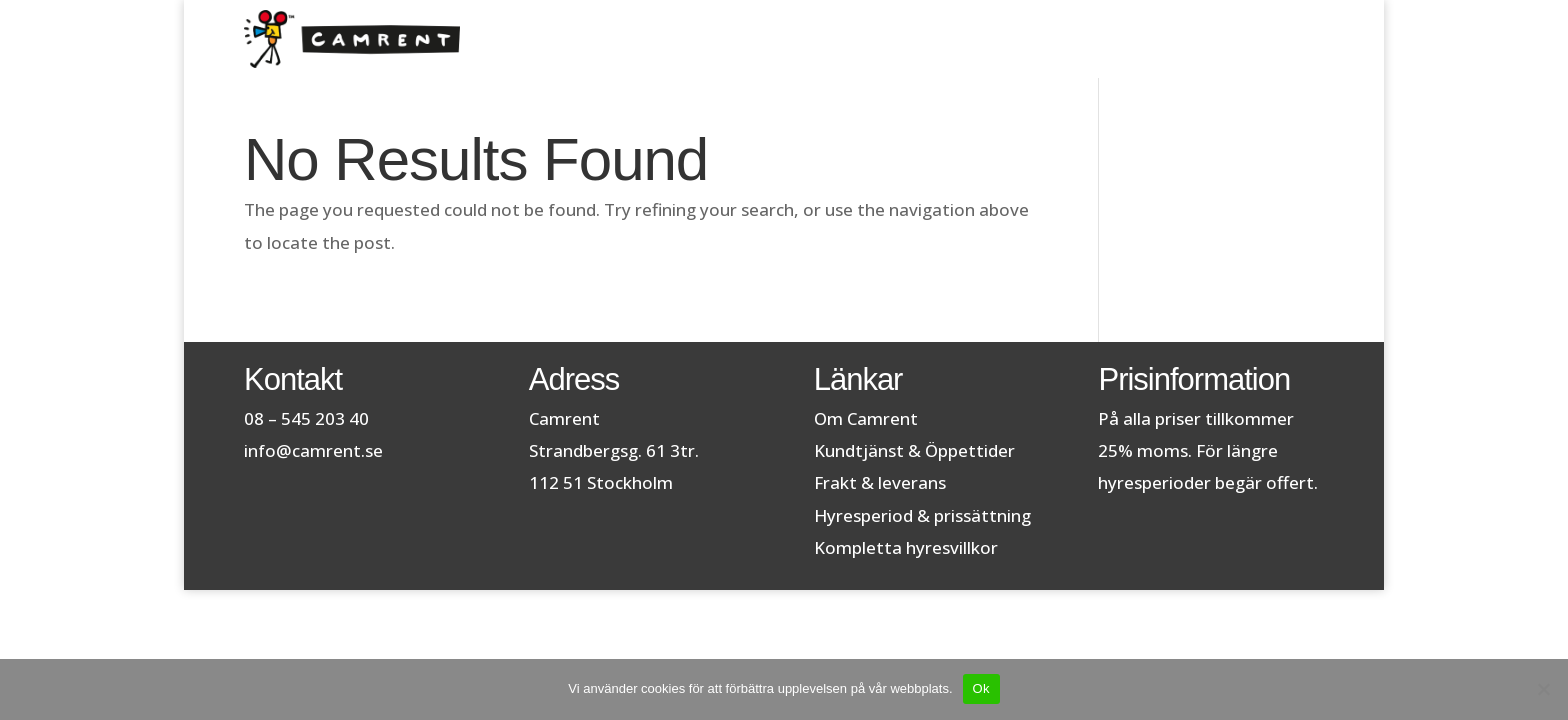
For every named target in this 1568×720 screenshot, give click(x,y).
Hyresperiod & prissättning (922, 515)
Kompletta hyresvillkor (906, 547)
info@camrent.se (313, 450)
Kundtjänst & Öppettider (914, 450)
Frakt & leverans (880, 482)
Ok (981, 688)
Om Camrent (866, 418)
